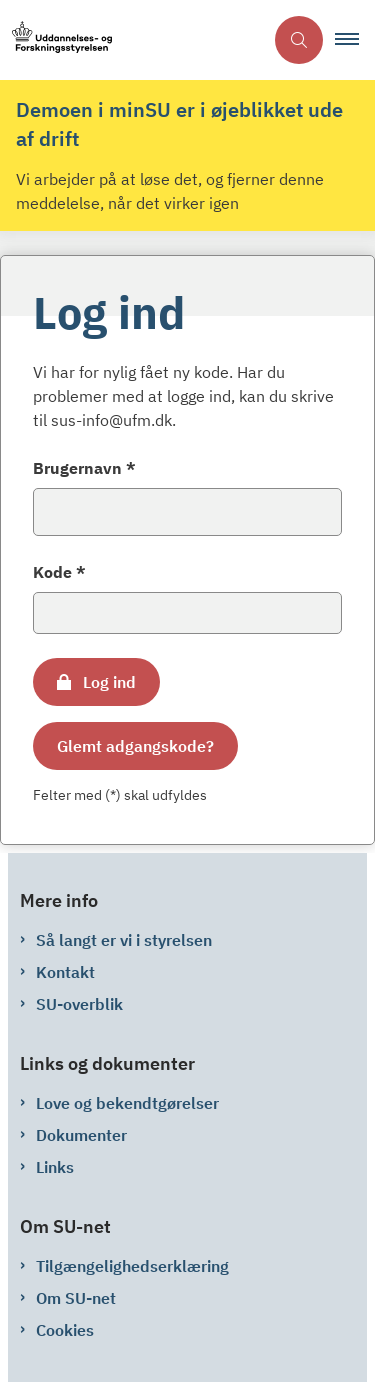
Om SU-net (76, 1298)
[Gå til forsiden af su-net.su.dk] (131, 40)
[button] (355, 40)
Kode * (59, 572)
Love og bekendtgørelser (127, 1103)
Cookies (65, 1330)
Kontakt (65, 972)
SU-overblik (79, 1004)
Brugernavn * (84, 468)
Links (55, 1167)
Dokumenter (81, 1135)
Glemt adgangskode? (135, 746)
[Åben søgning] (299, 40)
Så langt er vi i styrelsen (124, 940)
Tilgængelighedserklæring (132, 1266)
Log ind (109, 682)
